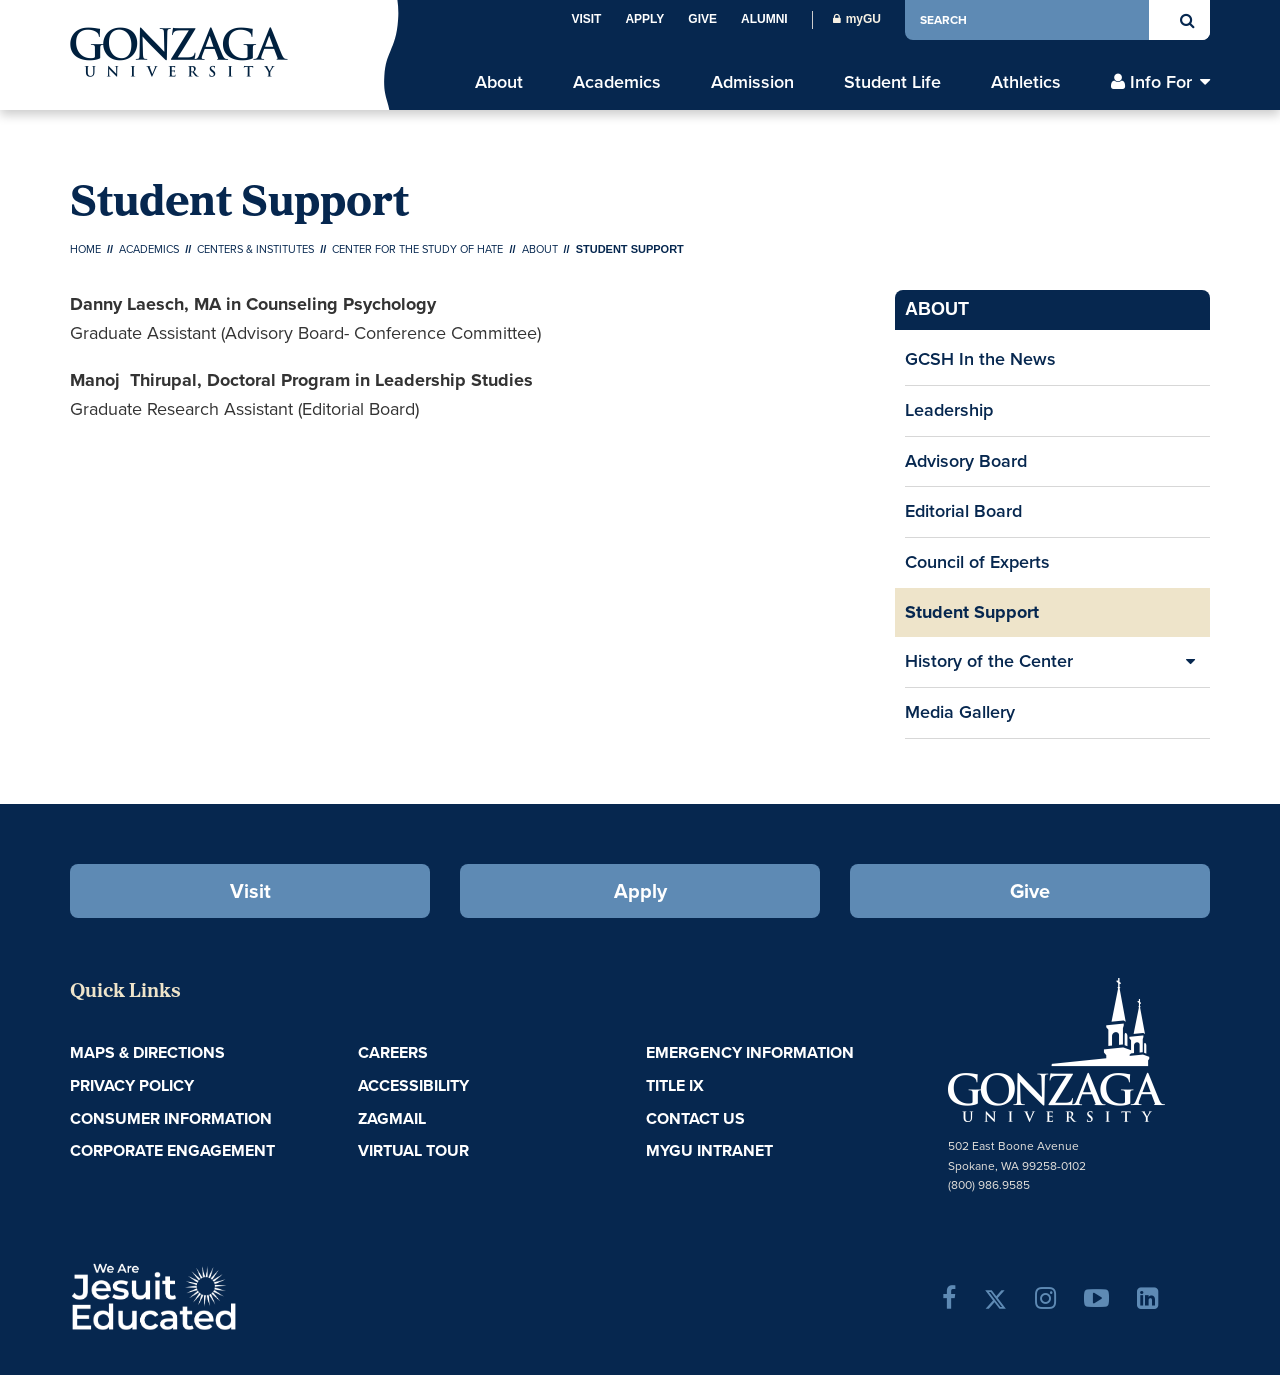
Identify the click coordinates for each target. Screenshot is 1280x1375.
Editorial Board (963, 511)
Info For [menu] (1161, 82)
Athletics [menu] (1026, 82)
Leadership (949, 410)
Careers (393, 1052)
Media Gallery (960, 712)
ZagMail (392, 1118)
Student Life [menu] (892, 82)
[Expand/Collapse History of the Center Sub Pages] (1190, 662)
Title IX (675, 1085)
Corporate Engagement (172, 1150)
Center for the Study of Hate (417, 249)
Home (85, 249)
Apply (644, 19)
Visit (586, 19)
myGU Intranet (709, 1150)
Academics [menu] (617, 82)
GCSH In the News (980, 359)
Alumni (764, 19)
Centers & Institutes (255, 249)
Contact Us (695, 1118)
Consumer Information (171, 1118)
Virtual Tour (413, 1150)
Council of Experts (977, 562)
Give (702, 19)
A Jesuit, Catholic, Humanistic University (240, 1295)
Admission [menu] (752, 82)
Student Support (972, 612)
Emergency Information (750, 1052)
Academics (149, 249)
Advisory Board (966, 461)
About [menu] (499, 82)
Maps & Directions (147, 1052)
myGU (857, 19)
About (540, 249)
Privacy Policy (132, 1085)
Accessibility (413, 1085)
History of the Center (989, 661)
